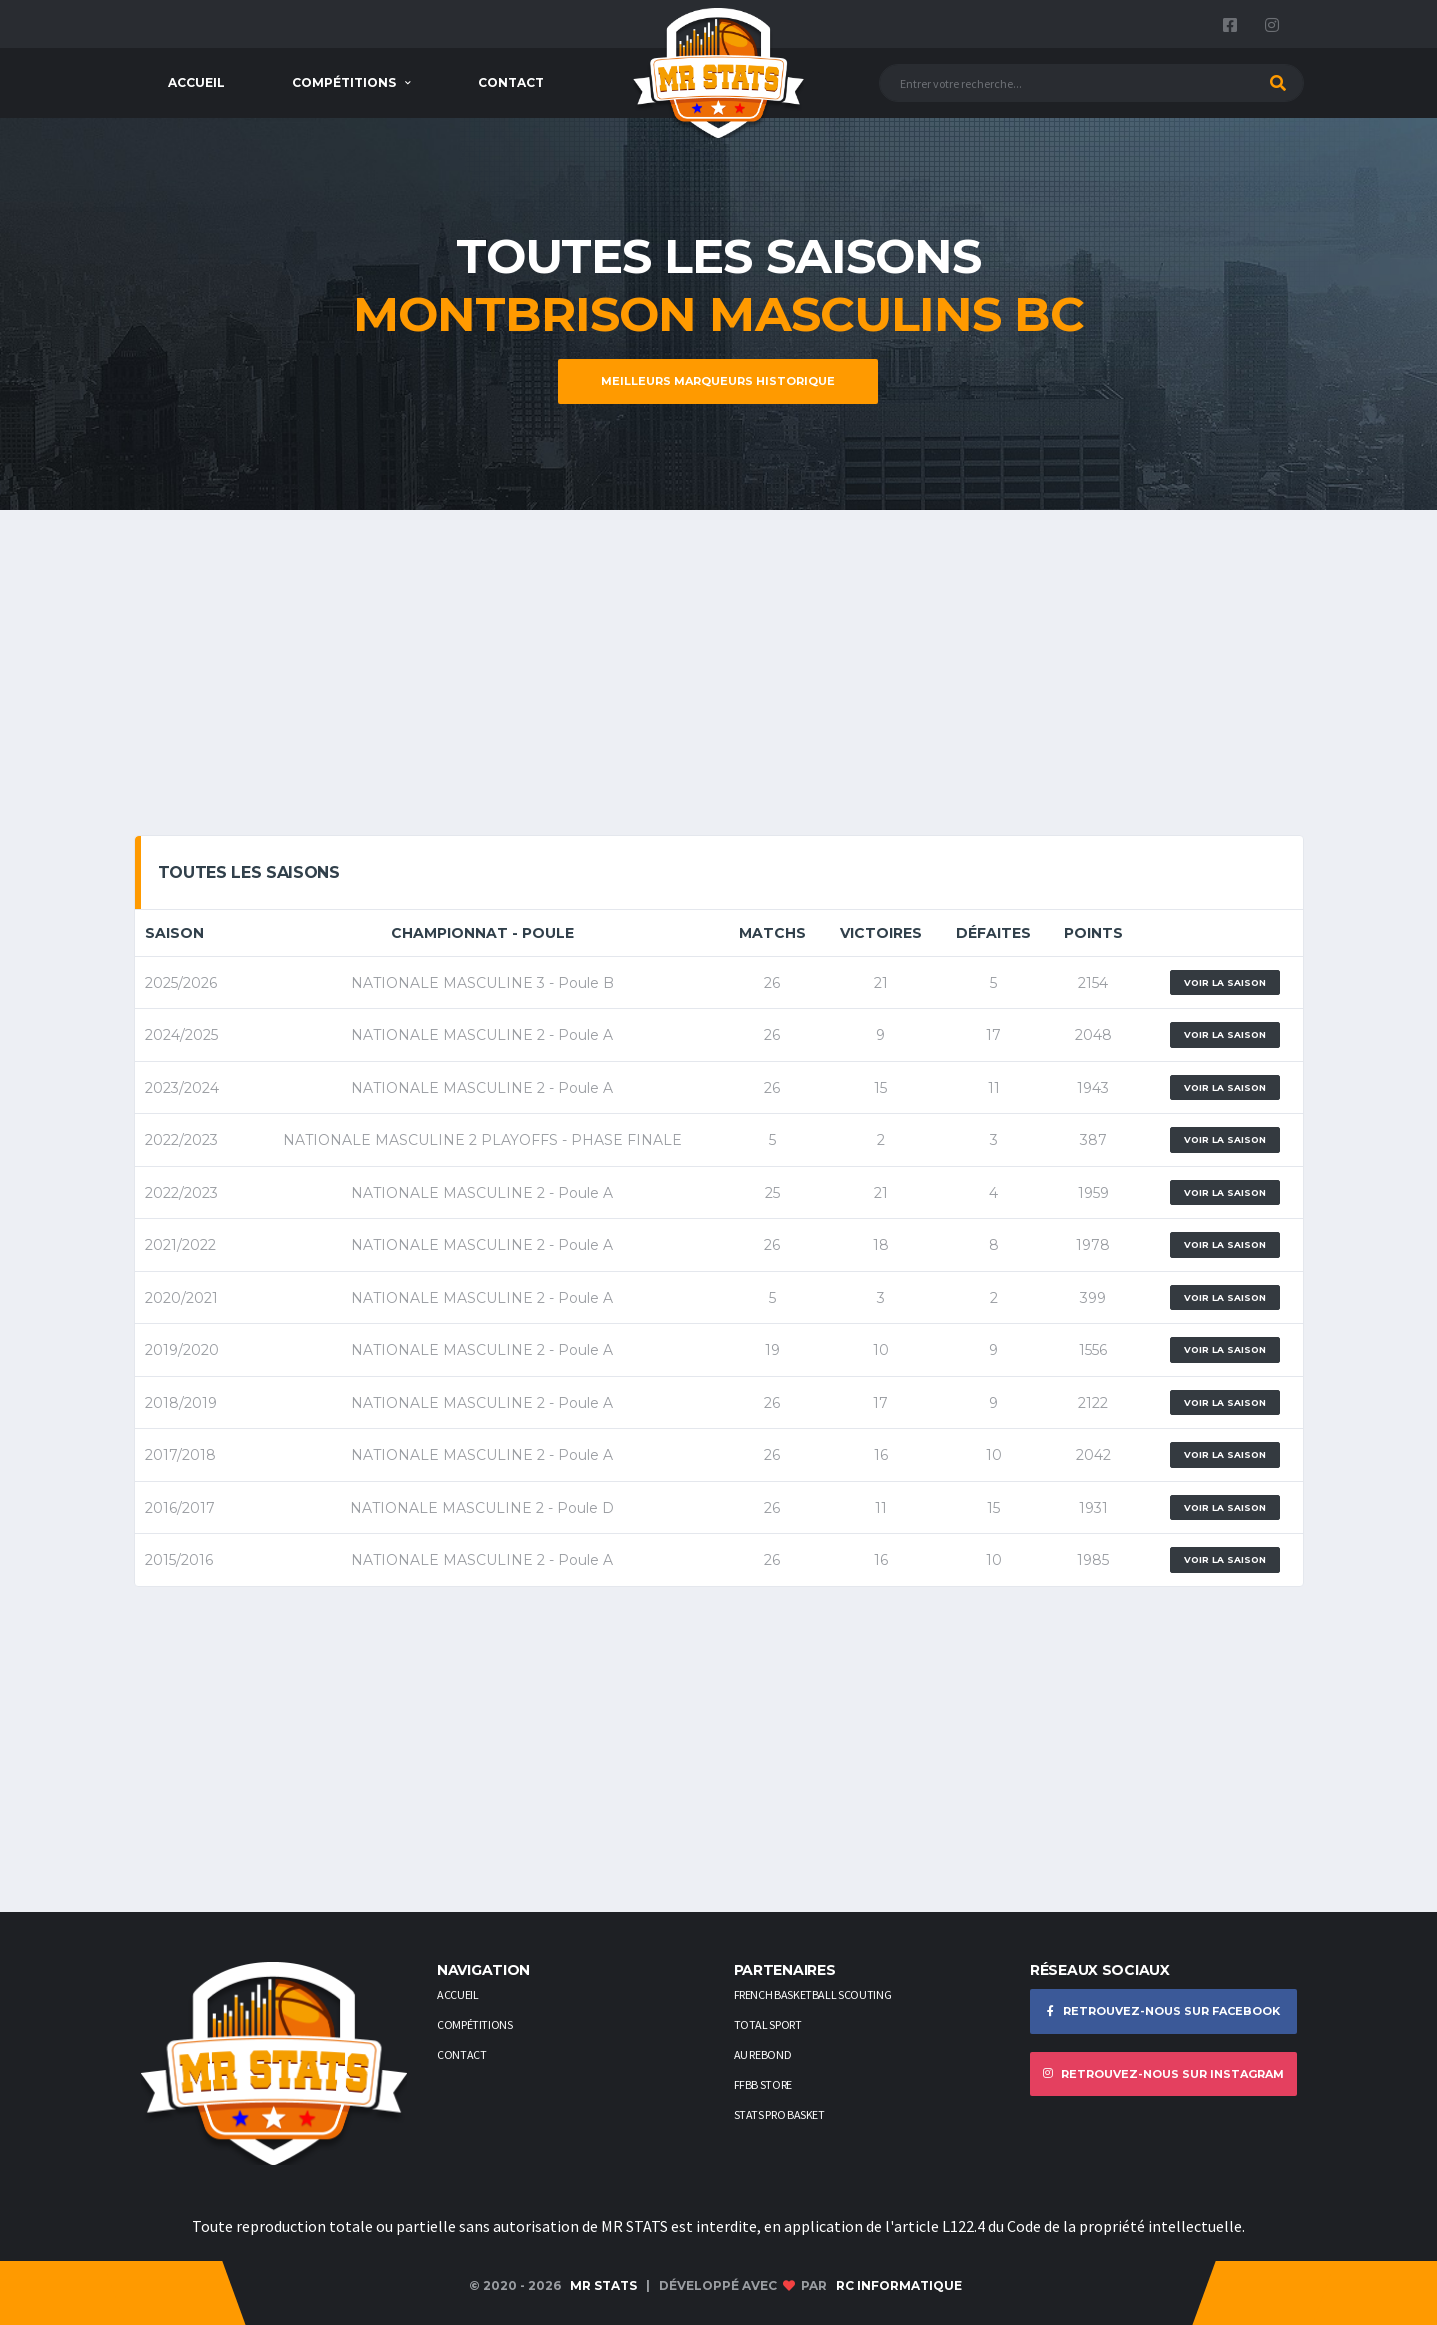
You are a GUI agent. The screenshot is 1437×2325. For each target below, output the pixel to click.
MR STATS (603, 2285)
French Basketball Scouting (813, 1994)
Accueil (196, 82)
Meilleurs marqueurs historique (718, 381)
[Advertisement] (719, 680)
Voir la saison (1225, 982)
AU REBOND (763, 2054)
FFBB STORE (763, 2084)
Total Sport (768, 2024)
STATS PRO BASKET (779, 2114)
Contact (511, 82)
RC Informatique (899, 2285)
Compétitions (344, 82)
